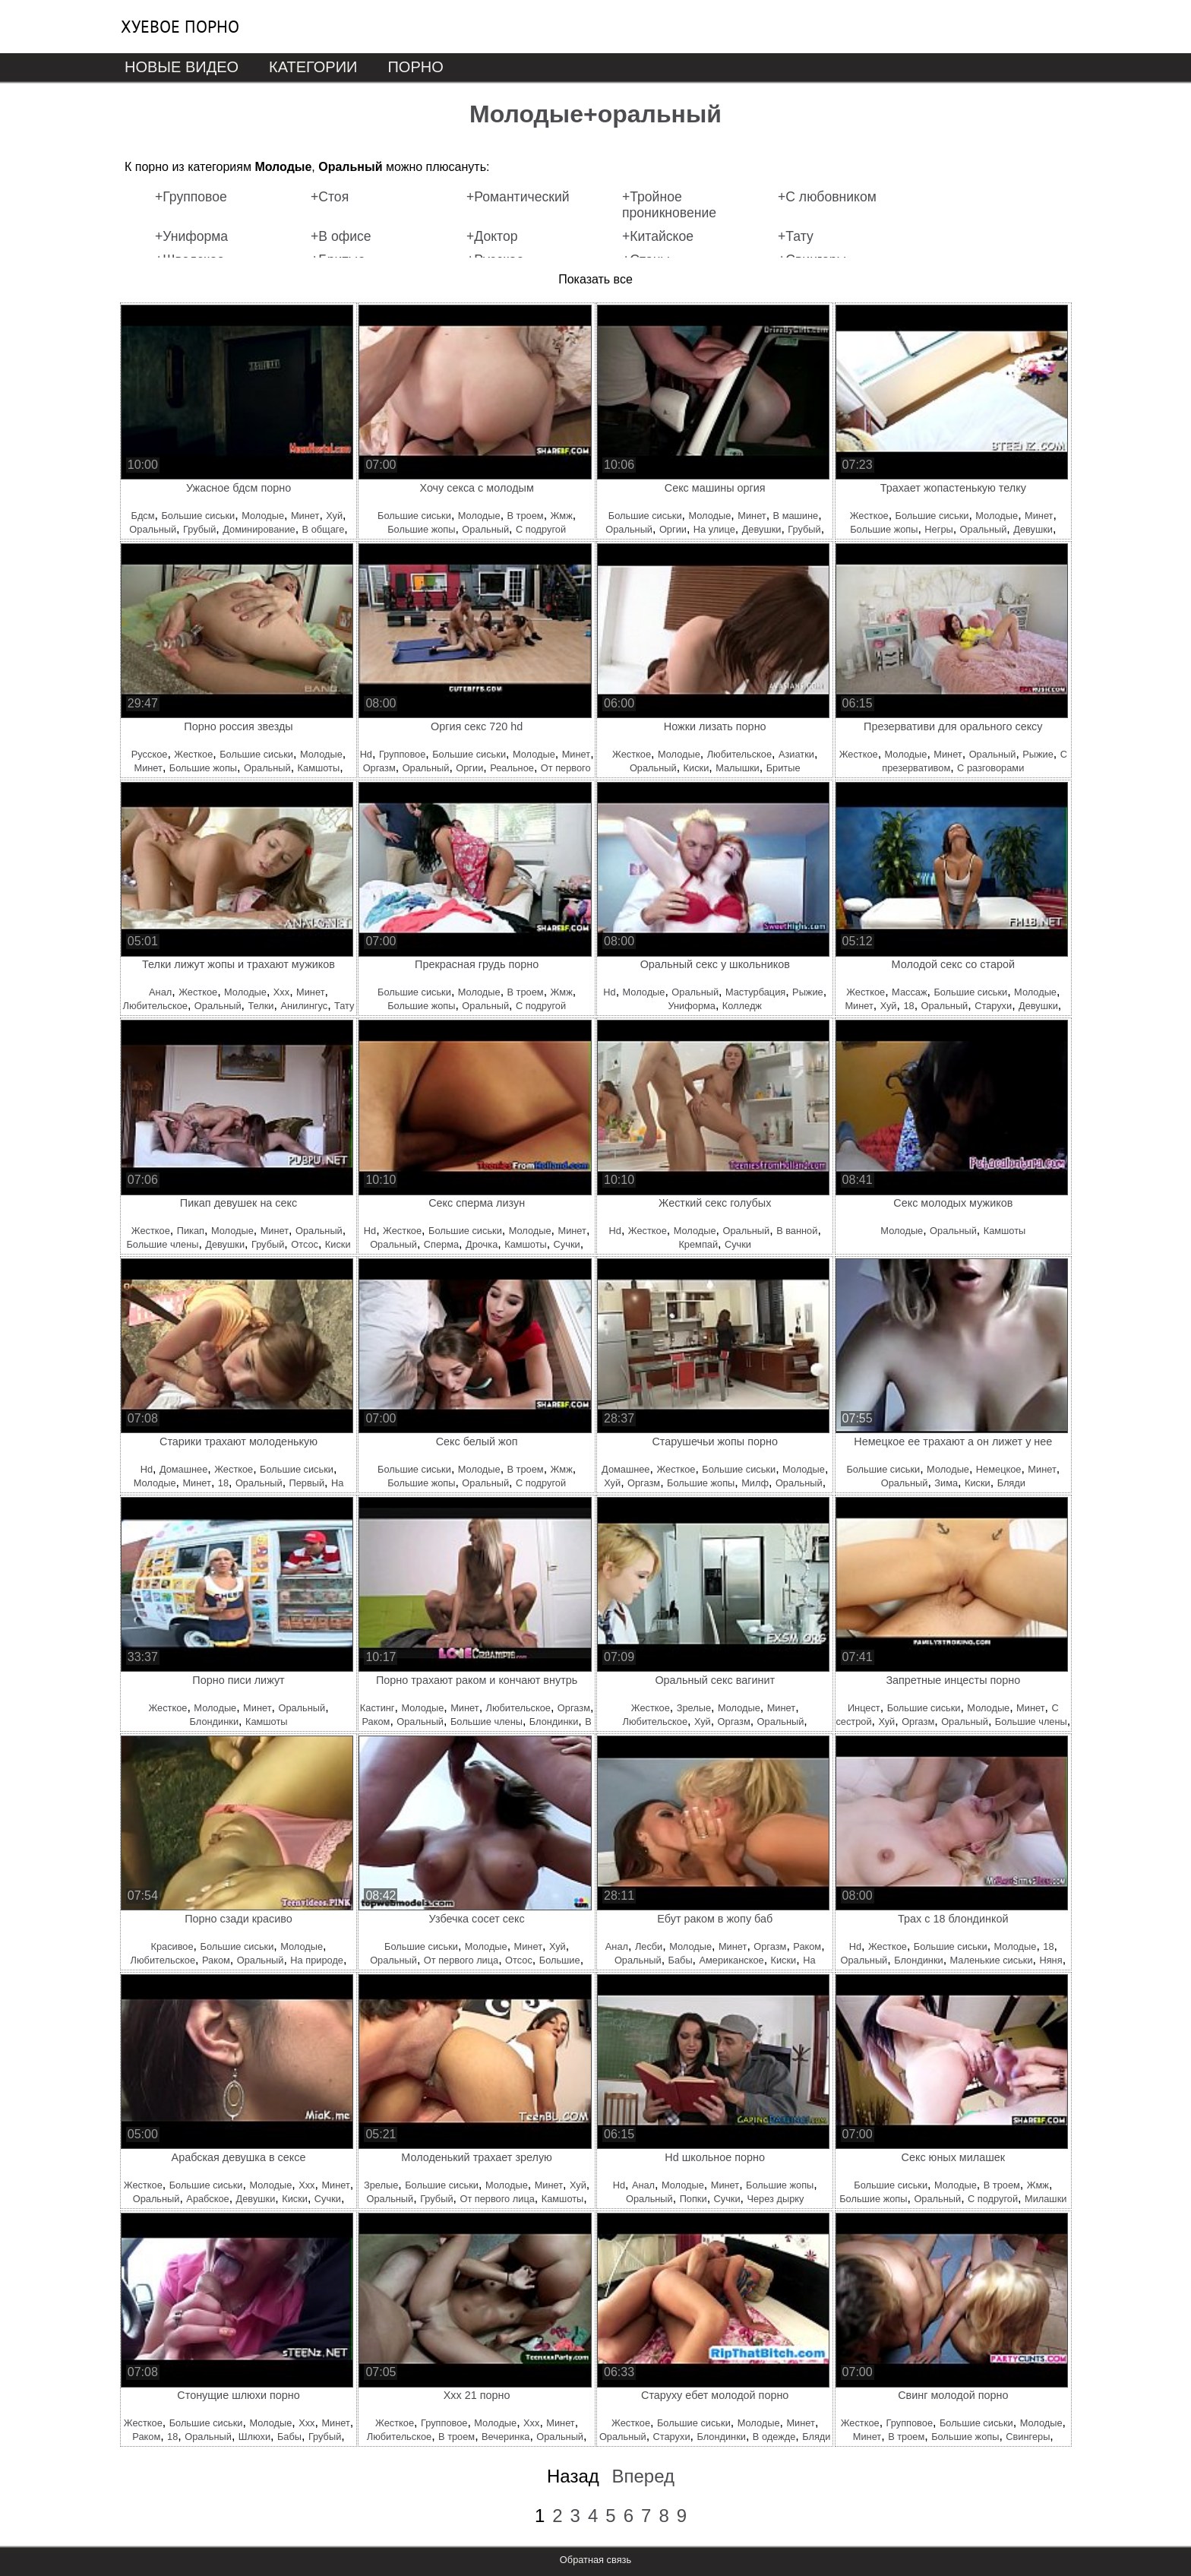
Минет (305, 515)
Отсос (304, 1244)
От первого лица (461, 1960)
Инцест (864, 1708)
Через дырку (775, 2198)
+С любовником (827, 196)
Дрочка (482, 1244)
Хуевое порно (180, 26)
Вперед (642, 2476)
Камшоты (319, 768)
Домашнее (183, 1469)
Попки (693, 2198)
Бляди (1011, 1483)
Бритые (783, 768)
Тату (344, 1005)
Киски (696, 768)
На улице (714, 529)
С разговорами (990, 768)
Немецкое (999, 1469)
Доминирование (259, 529)
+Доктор (492, 236)
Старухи (993, 1005)
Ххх (281, 992)
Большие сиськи (198, 515)
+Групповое (191, 196)
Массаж (909, 992)
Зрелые (694, 1708)
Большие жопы (421, 529)
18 (908, 1005)
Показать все (595, 279)
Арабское (207, 2198)
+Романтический (518, 196)
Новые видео (182, 67)
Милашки (1045, 2198)
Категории (313, 67)
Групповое (402, 754)
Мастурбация (755, 992)
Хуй (334, 515)
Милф (755, 1483)
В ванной (796, 1230)
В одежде (774, 2436)
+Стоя (330, 196)
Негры (938, 529)
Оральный (152, 529)
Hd (366, 754)
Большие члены (162, 1244)
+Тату (795, 236)
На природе (316, 1960)
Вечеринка (505, 2436)
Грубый (199, 529)
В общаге (323, 529)
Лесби (648, 1946)
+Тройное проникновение (669, 204)
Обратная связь (595, 2559)
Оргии (673, 529)
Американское (731, 1960)
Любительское (739, 754)
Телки (260, 1005)
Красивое (171, 1946)
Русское (149, 754)
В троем (525, 515)
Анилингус (303, 1005)
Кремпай (698, 1244)
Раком (376, 1721)
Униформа (691, 1005)
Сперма (441, 1244)
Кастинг (377, 1708)
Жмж (562, 515)
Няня (1050, 1960)
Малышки (738, 768)
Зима (946, 1483)
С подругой (541, 529)
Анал (160, 992)
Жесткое (869, 515)
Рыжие (1038, 754)
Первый (307, 1483)
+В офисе (341, 236)
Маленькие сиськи (991, 1960)
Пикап (190, 1230)
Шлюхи (254, 2436)
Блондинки (214, 1721)
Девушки (762, 529)
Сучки (567, 1244)
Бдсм (143, 515)
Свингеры (1028, 2436)
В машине (796, 515)
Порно (415, 67)
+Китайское (657, 236)
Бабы (680, 1960)
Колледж (742, 1005)
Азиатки (796, 754)
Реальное (512, 768)
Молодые (263, 515)
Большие (559, 1960)
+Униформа (191, 236)
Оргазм (379, 768)
